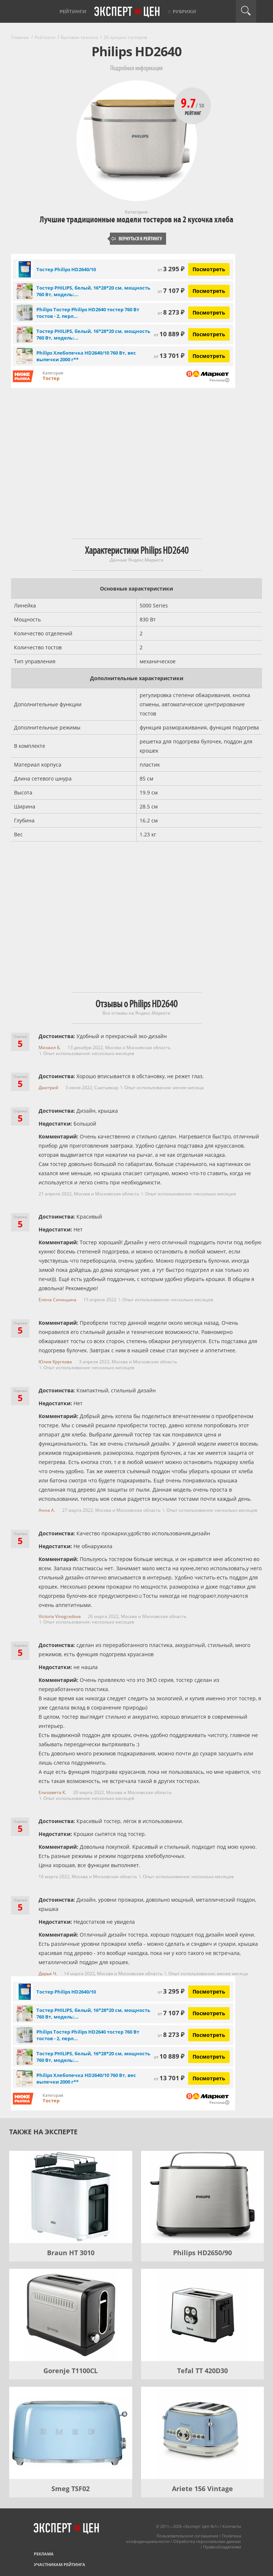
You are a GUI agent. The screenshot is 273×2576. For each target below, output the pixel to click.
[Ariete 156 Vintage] (202, 2433)
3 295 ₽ (171, 269)
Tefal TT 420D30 (202, 2370)
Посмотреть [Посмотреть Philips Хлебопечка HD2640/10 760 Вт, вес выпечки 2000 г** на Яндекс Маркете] (209, 355)
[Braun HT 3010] (70, 2197)
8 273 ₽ (171, 312)
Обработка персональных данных (207, 2541)
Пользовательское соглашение (187, 2536)
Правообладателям (222, 2547)
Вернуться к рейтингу (136, 239)
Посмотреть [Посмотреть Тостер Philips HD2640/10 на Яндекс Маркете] (209, 269)
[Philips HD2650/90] (202, 2197)
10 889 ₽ (169, 334)
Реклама (44, 2554)
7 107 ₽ (171, 290)
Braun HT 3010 (70, 2252)
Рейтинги (73, 11)
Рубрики (184, 11)
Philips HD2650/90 (202, 2252)
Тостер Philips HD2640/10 (66, 269)
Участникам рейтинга (59, 2564)
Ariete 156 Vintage (202, 2488)
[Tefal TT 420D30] (202, 2315)
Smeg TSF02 (70, 2488)
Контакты (231, 2526)
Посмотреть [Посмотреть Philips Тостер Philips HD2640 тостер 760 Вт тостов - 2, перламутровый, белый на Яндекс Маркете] (209, 312)
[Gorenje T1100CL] (70, 2315)
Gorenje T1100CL (70, 2370)
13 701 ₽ (169, 355)
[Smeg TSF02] (70, 2433)
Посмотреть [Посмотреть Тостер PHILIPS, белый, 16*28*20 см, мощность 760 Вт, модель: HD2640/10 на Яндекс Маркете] (209, 290)
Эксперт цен (127, 12)
